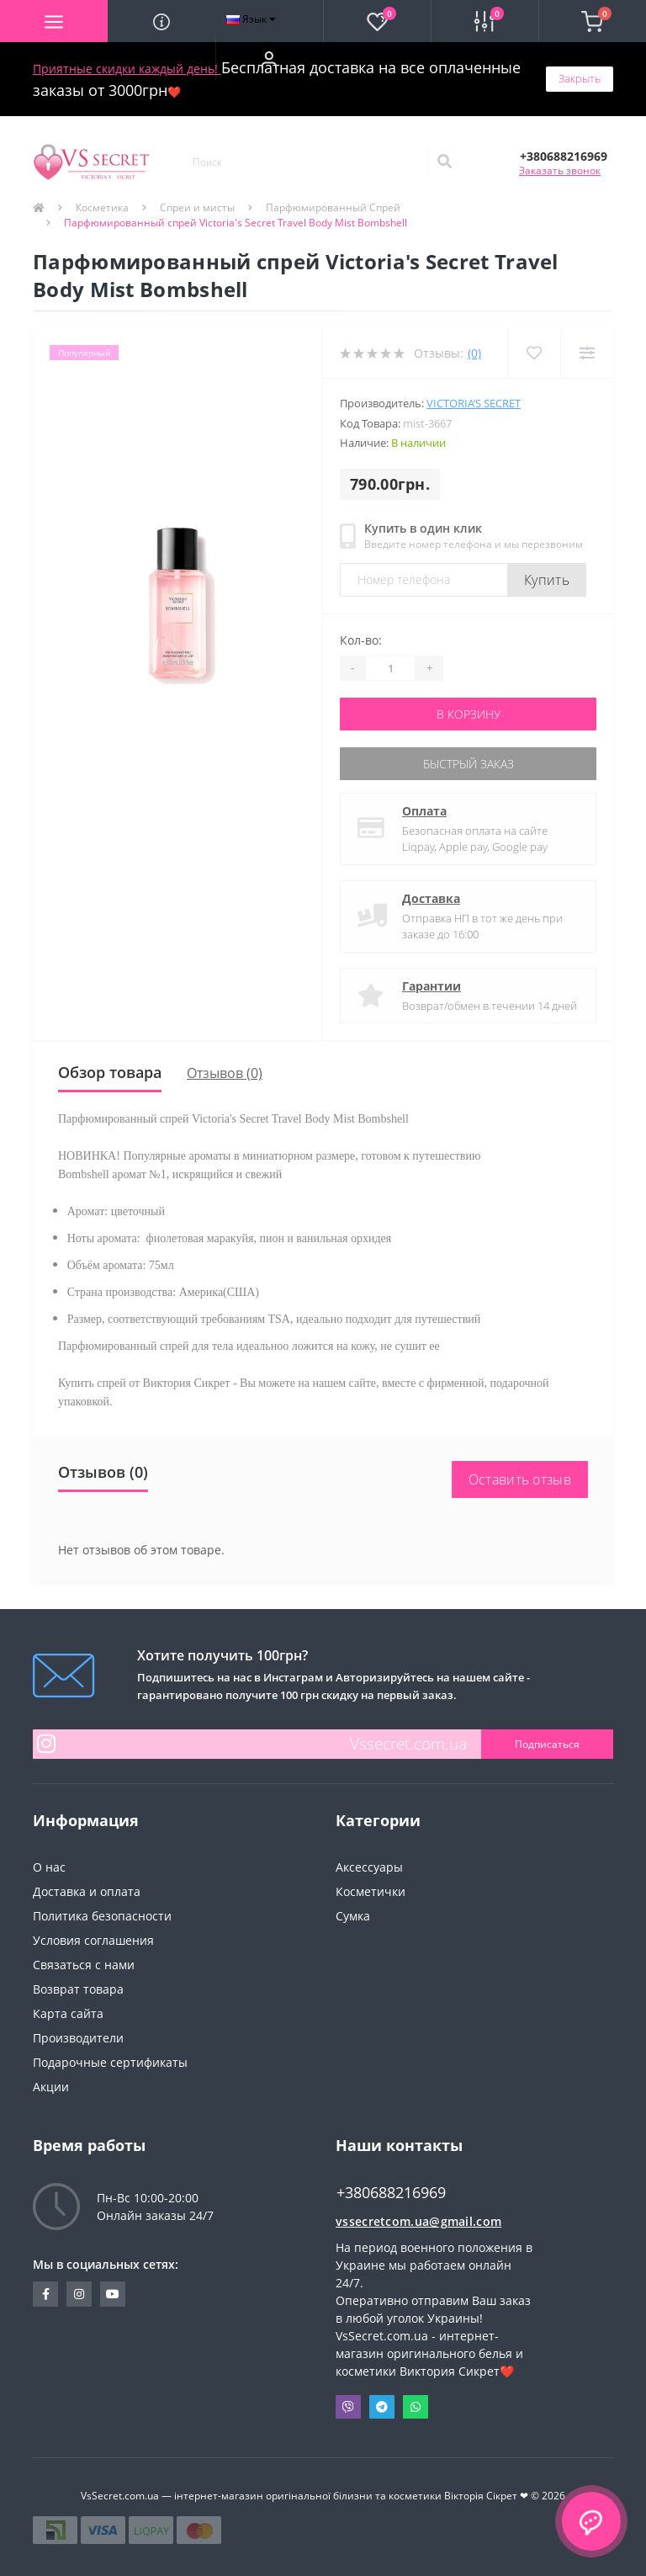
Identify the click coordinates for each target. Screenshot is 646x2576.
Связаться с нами (84, 1965)
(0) (474, 353)
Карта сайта (68, 2013)
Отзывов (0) (224, 1073)
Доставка (431, 898)
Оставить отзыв (520, 1479)
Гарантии (431, 986)
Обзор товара (110, 1072)
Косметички (370, 1891)
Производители (78, 2038)
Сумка (353, 1916)
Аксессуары (369, 1867)
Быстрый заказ (468, 764)
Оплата (424, 811)
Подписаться (547, 1744)
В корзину (468, 714)
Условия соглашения (93, 1940)
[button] (269, 60)
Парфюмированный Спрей (333, 207)
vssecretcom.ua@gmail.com (418, 2221)
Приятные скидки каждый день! (127, 69)
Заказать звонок (560, 170)
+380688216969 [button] (391, 2192)
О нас (49, 1867)
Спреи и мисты (197, 207)
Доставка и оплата (86, 1891)
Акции (51, 2087)
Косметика (102, 207)
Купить (546, 580)
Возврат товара (78, 1989)
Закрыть (580, 78)
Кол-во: (361, 640)
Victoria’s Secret (473, 403)
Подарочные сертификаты (110, 2062)
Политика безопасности (102, 1916)
